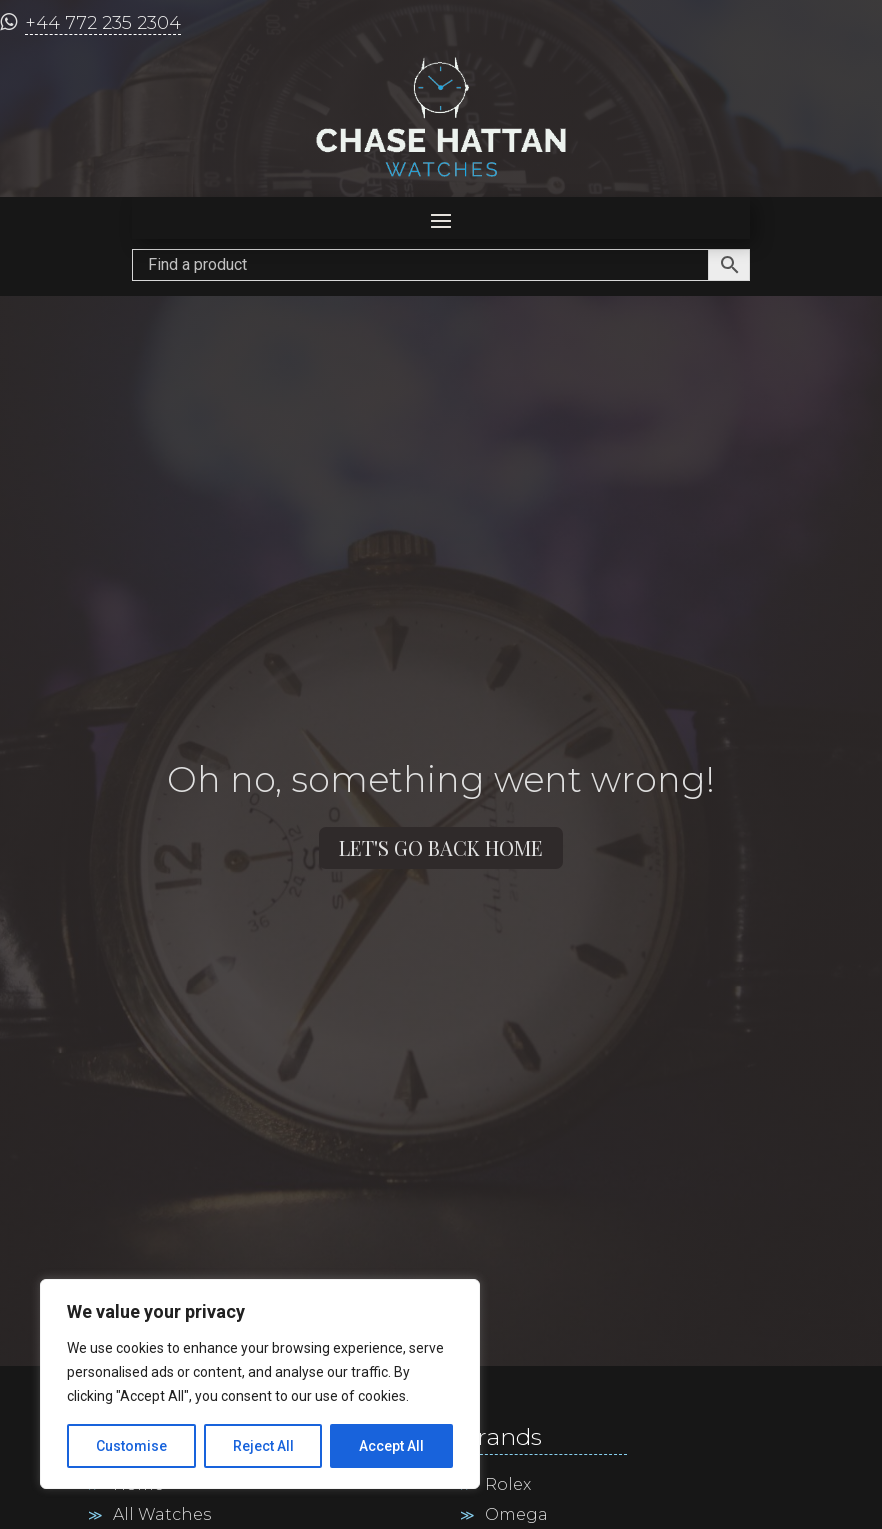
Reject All (263, 1446)
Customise (131, 1446)
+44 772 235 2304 (103, 23)
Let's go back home (441, 847)
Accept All (391, 1446)
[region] (260, 1384)
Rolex (508, 1486)
